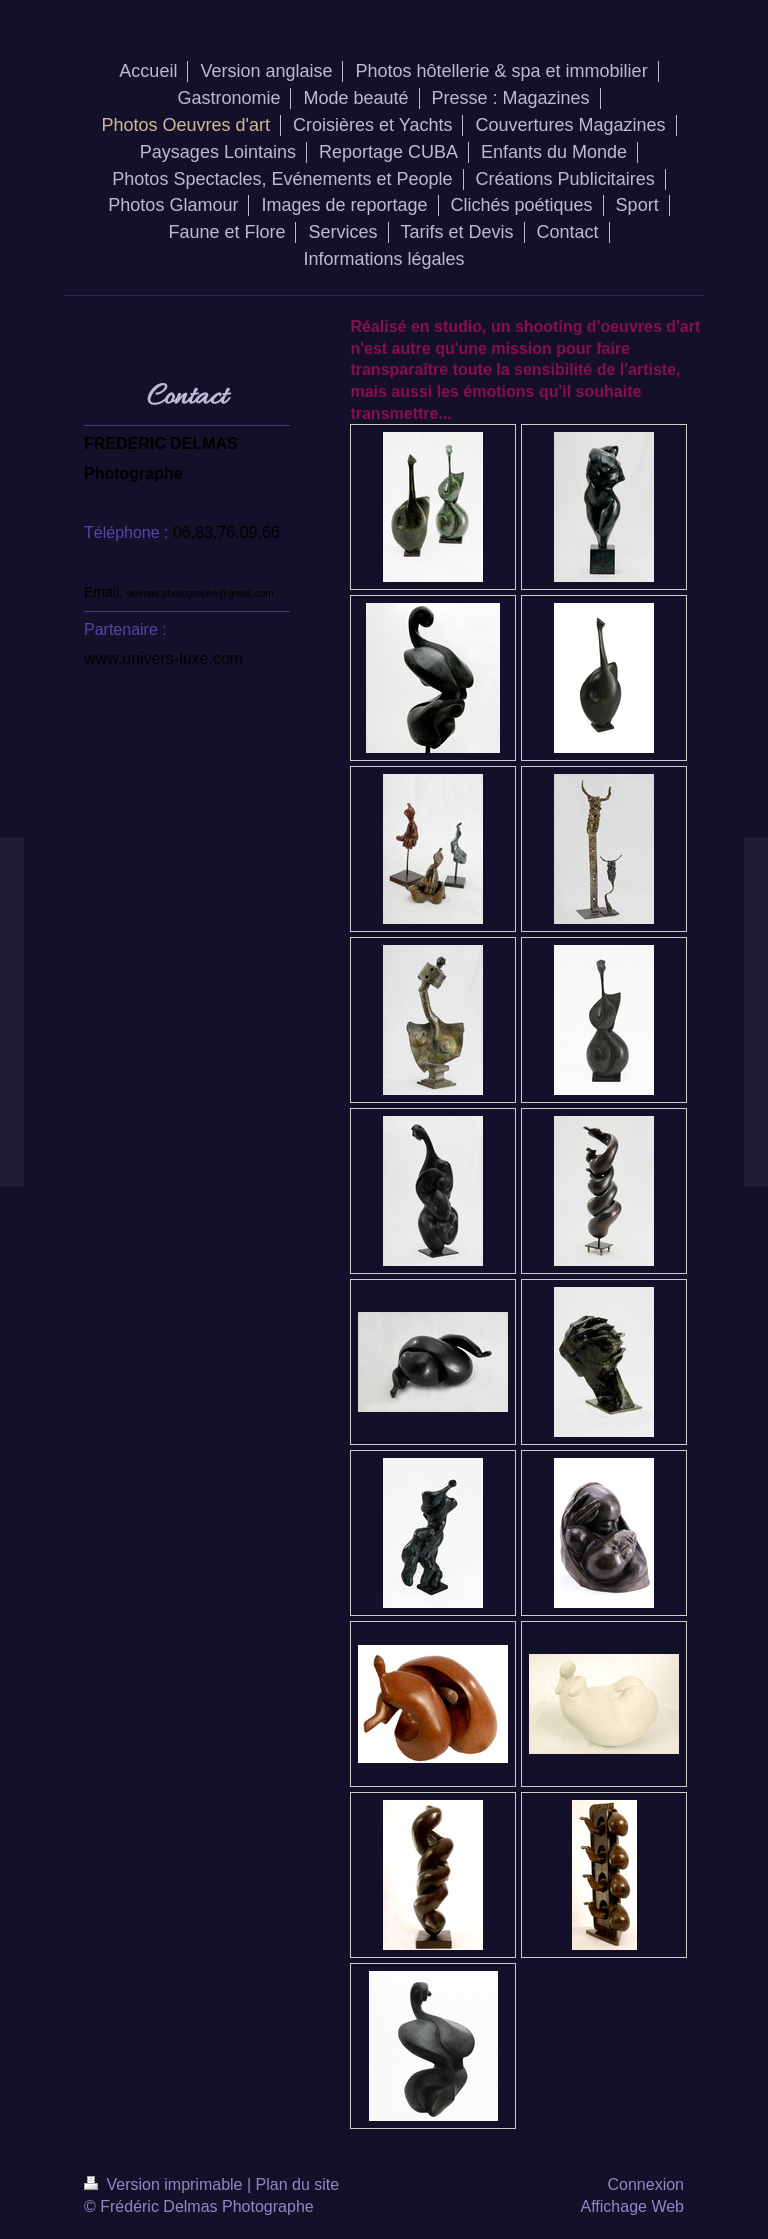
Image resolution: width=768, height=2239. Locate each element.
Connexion (646, 2184)
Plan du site (298, 2184)
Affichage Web (632, 2206)
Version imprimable (165, 2184)
